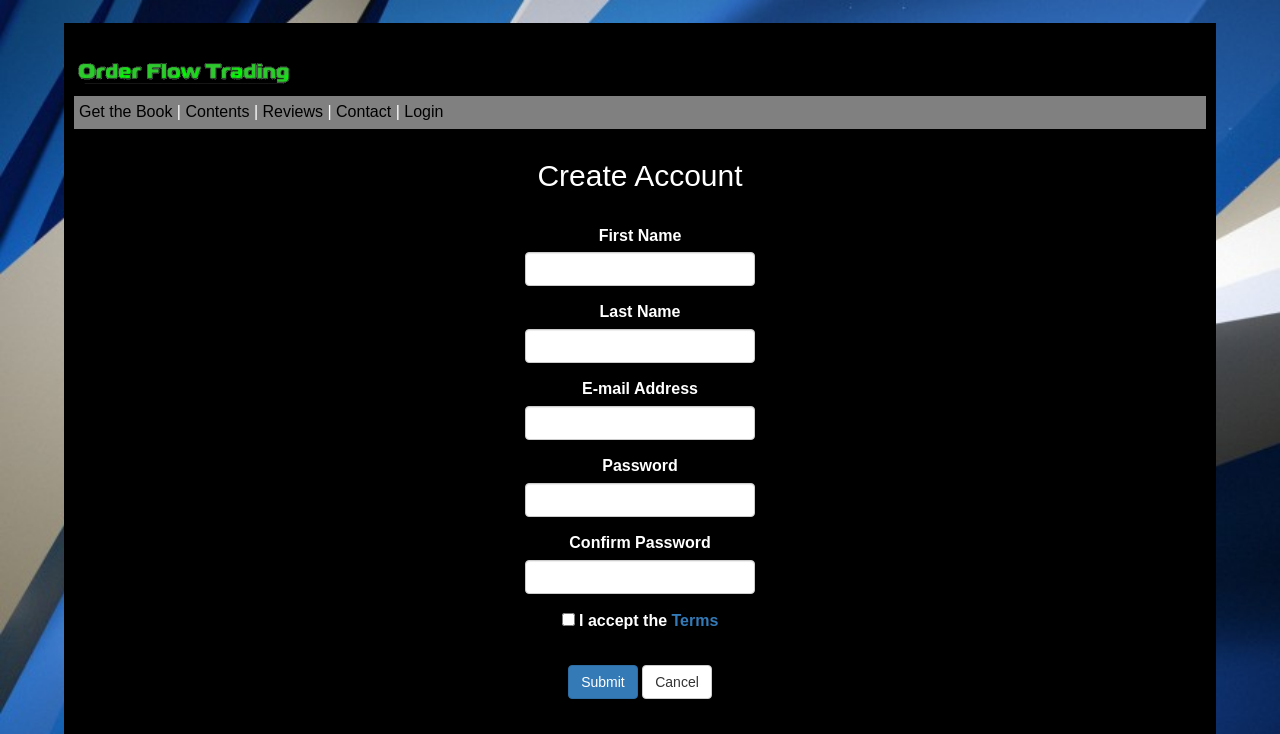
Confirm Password (639, 542)
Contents (217, 111)
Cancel (677, 682)
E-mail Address (640, 388)
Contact (363, 111)
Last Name (640, 311)
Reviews (293, 111)
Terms (695, 620)
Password (640, 465)
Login (423, 111)
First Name (640, 235)
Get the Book (125, 111)
